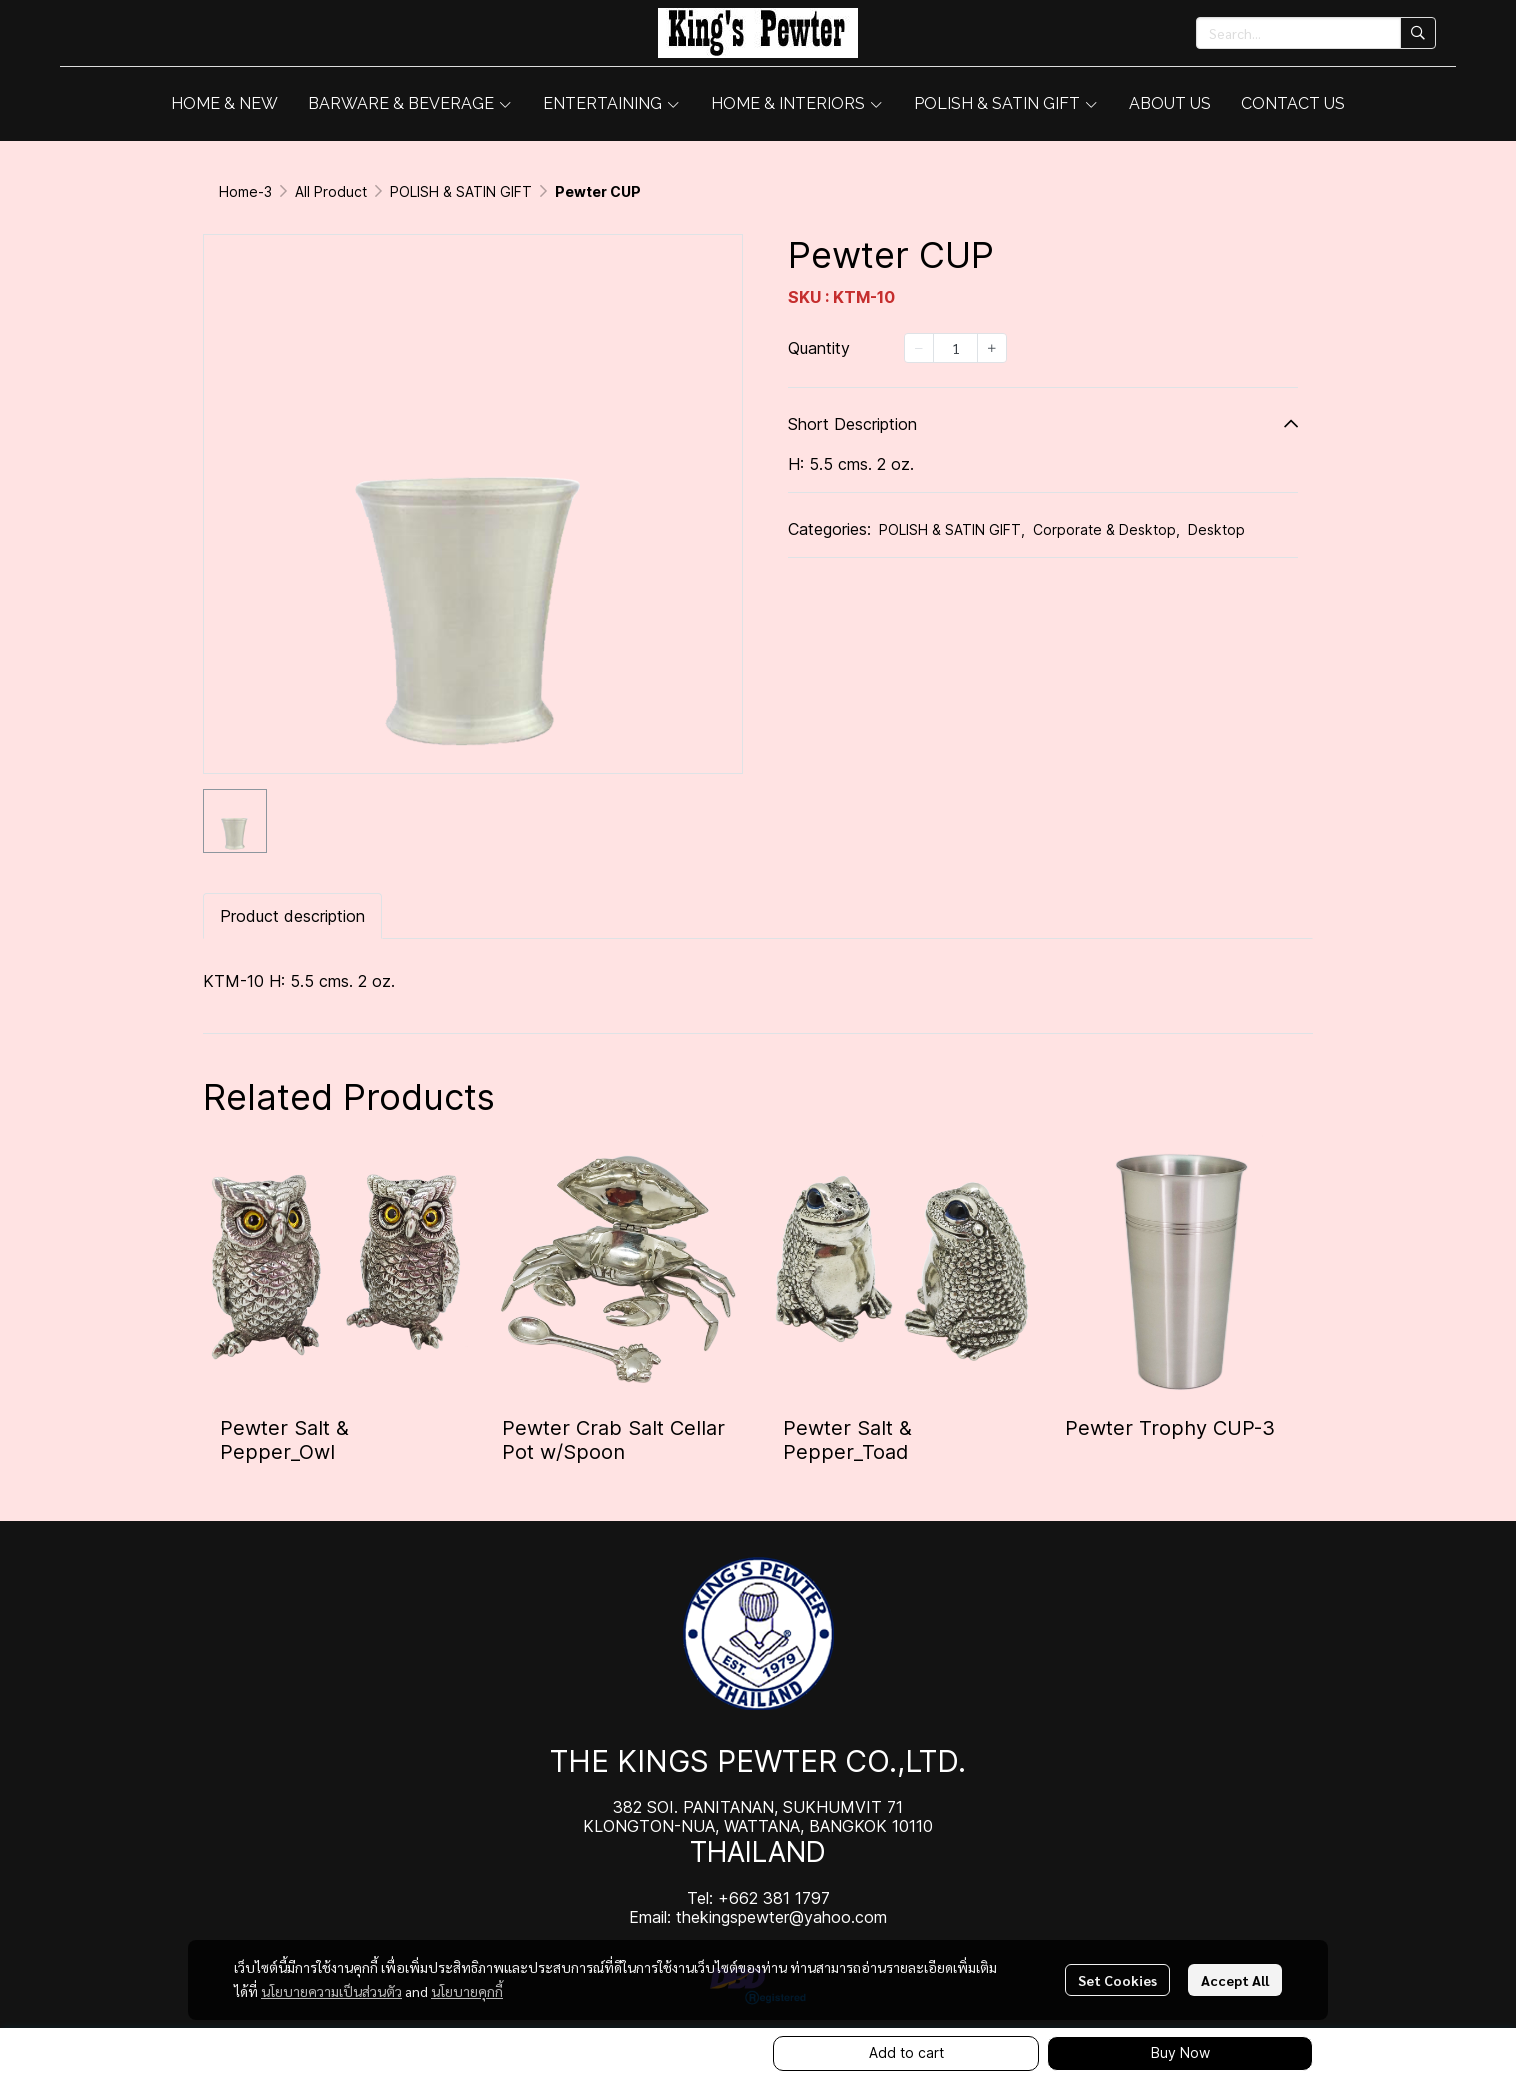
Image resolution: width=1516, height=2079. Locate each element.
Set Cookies (1117, 1980)
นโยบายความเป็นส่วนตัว (331, 1991)
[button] (1316, 33)
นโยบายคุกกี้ (467, 1991)
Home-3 (245, 191)
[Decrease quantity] (919, 348)
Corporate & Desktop (1106, 529)
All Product (331, 191)
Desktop (1216, 529)
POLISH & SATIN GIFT (461, 191)
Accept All (1235, 1980)
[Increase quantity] (992, 348)
